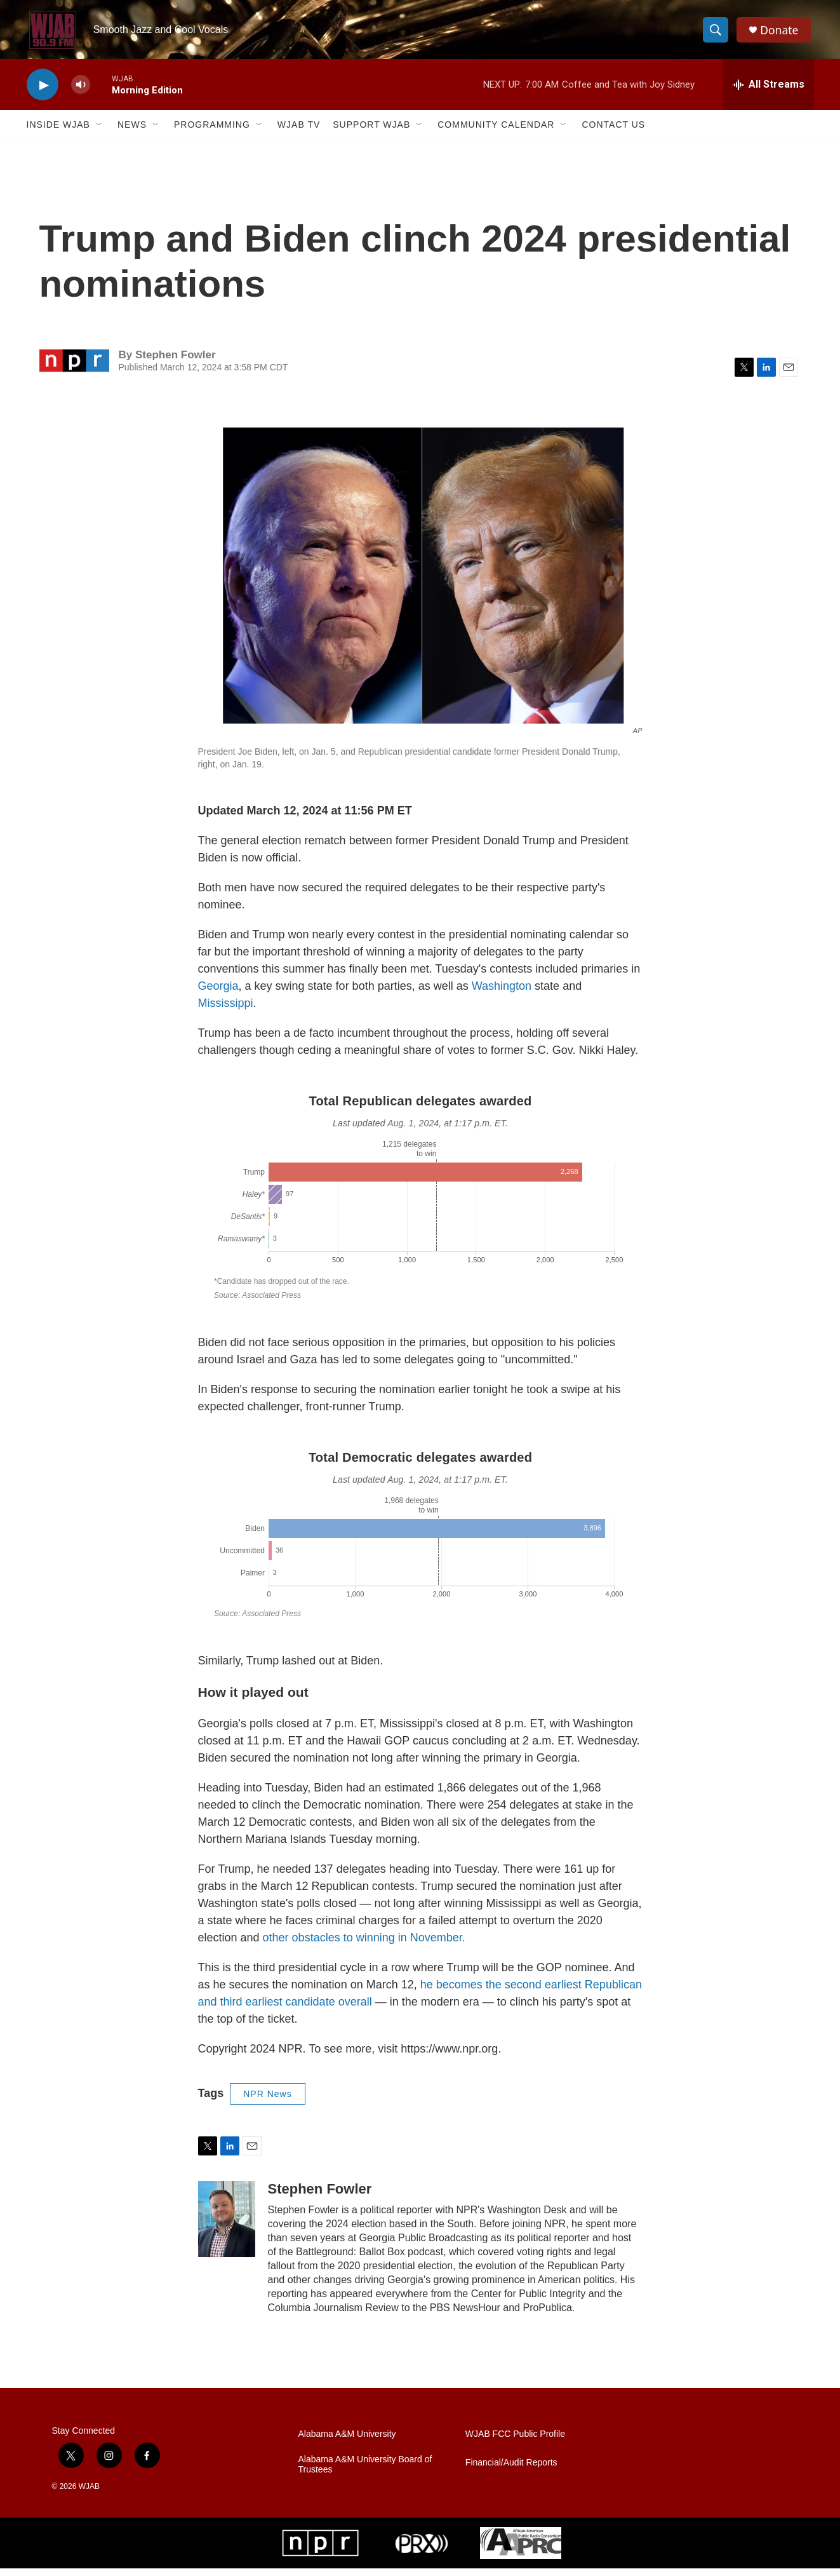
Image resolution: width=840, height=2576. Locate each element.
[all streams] (768, 92)
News (132, 132)
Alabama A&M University (347, 2441)
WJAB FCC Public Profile (515, 2441)
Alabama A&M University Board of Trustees (365, 2472)
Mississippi (225, 1010)
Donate (781, 33)
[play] (42, 92)
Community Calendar (495, 132)
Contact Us (613, 132)
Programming (212, 132)
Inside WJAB (58, 132)
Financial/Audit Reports (511, 2470)
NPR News (267, 2101)
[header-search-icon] (717, 33)
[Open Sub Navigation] (100, 132)
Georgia (218, 993)
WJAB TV (298, 132)
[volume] (80, 92)
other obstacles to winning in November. (364, 1944)
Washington (503, 993)
